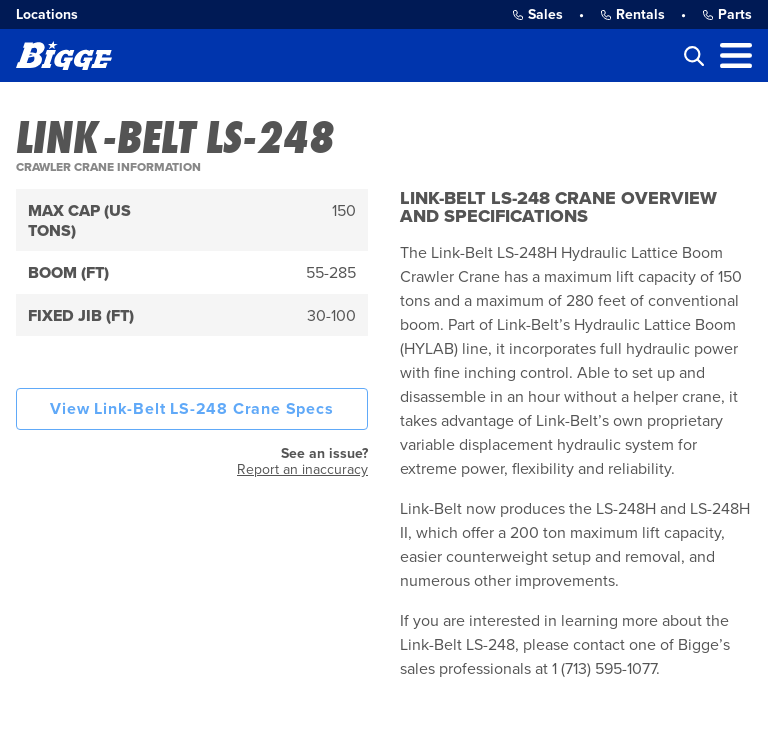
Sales (537, 14)
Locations (47, 14)
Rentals (632, 14)
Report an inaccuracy (302, 469)
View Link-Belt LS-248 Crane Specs (191, 409)
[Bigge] (64, 55)
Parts (727, 14)
